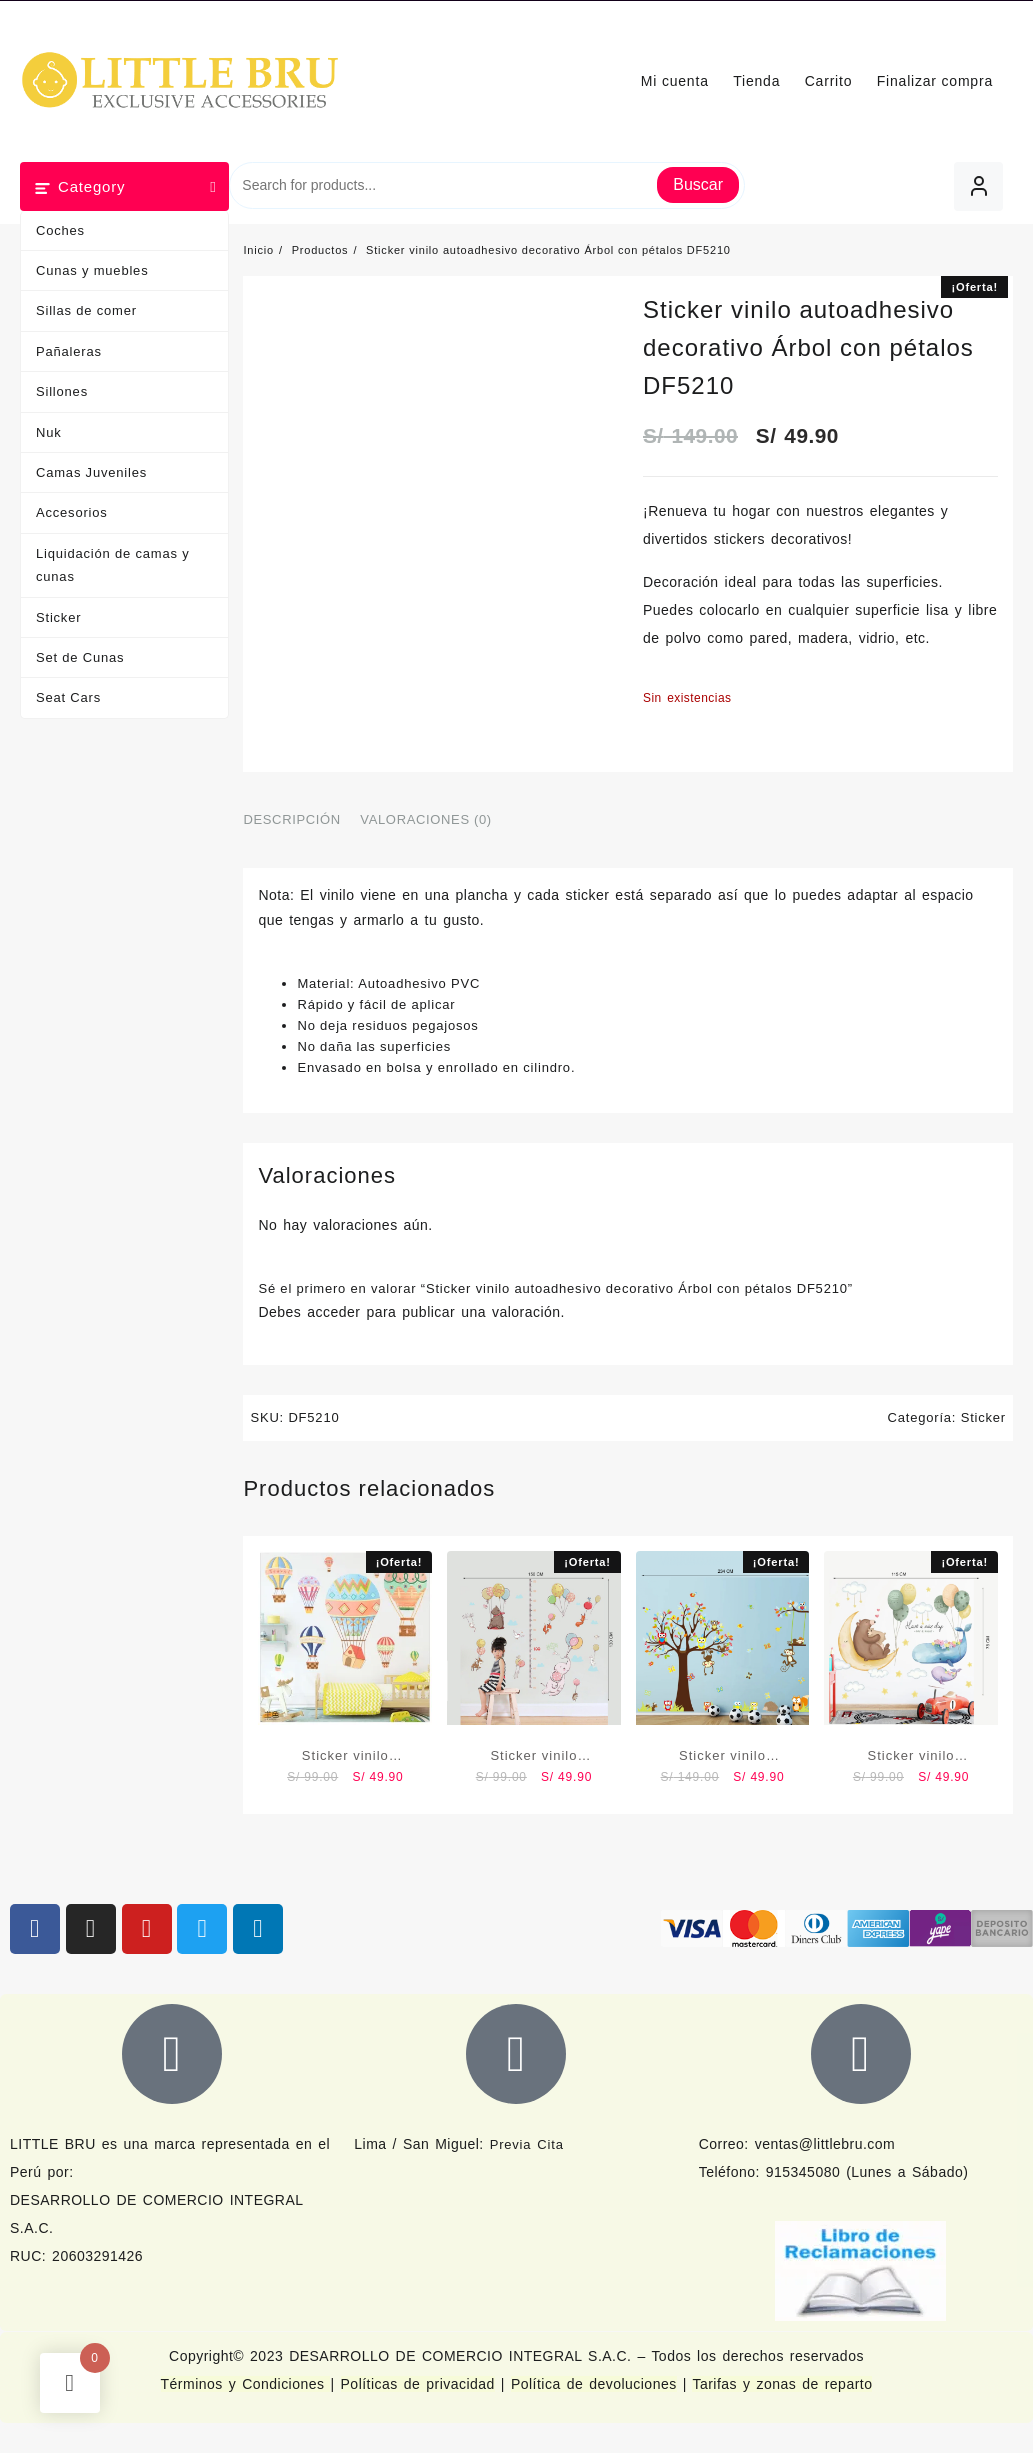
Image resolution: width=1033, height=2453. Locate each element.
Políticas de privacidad (418, 2384)
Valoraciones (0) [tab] (426, 819)
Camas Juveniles (91, 472)
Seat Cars (68, 697)
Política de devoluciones (594, 2384)
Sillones (62, 391)
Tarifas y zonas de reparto (782, 2384)
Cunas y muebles (92, 270)
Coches (60, 230)
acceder (333, 1312)
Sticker (58, 617)
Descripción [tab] (291, 819)
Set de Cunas (80, 657)
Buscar (698, 184)
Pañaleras (69, 351)
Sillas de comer (86, 310)
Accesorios (72, 512)
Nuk (49, 432)
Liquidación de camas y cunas (112, 565)
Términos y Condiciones (246, 2384)
